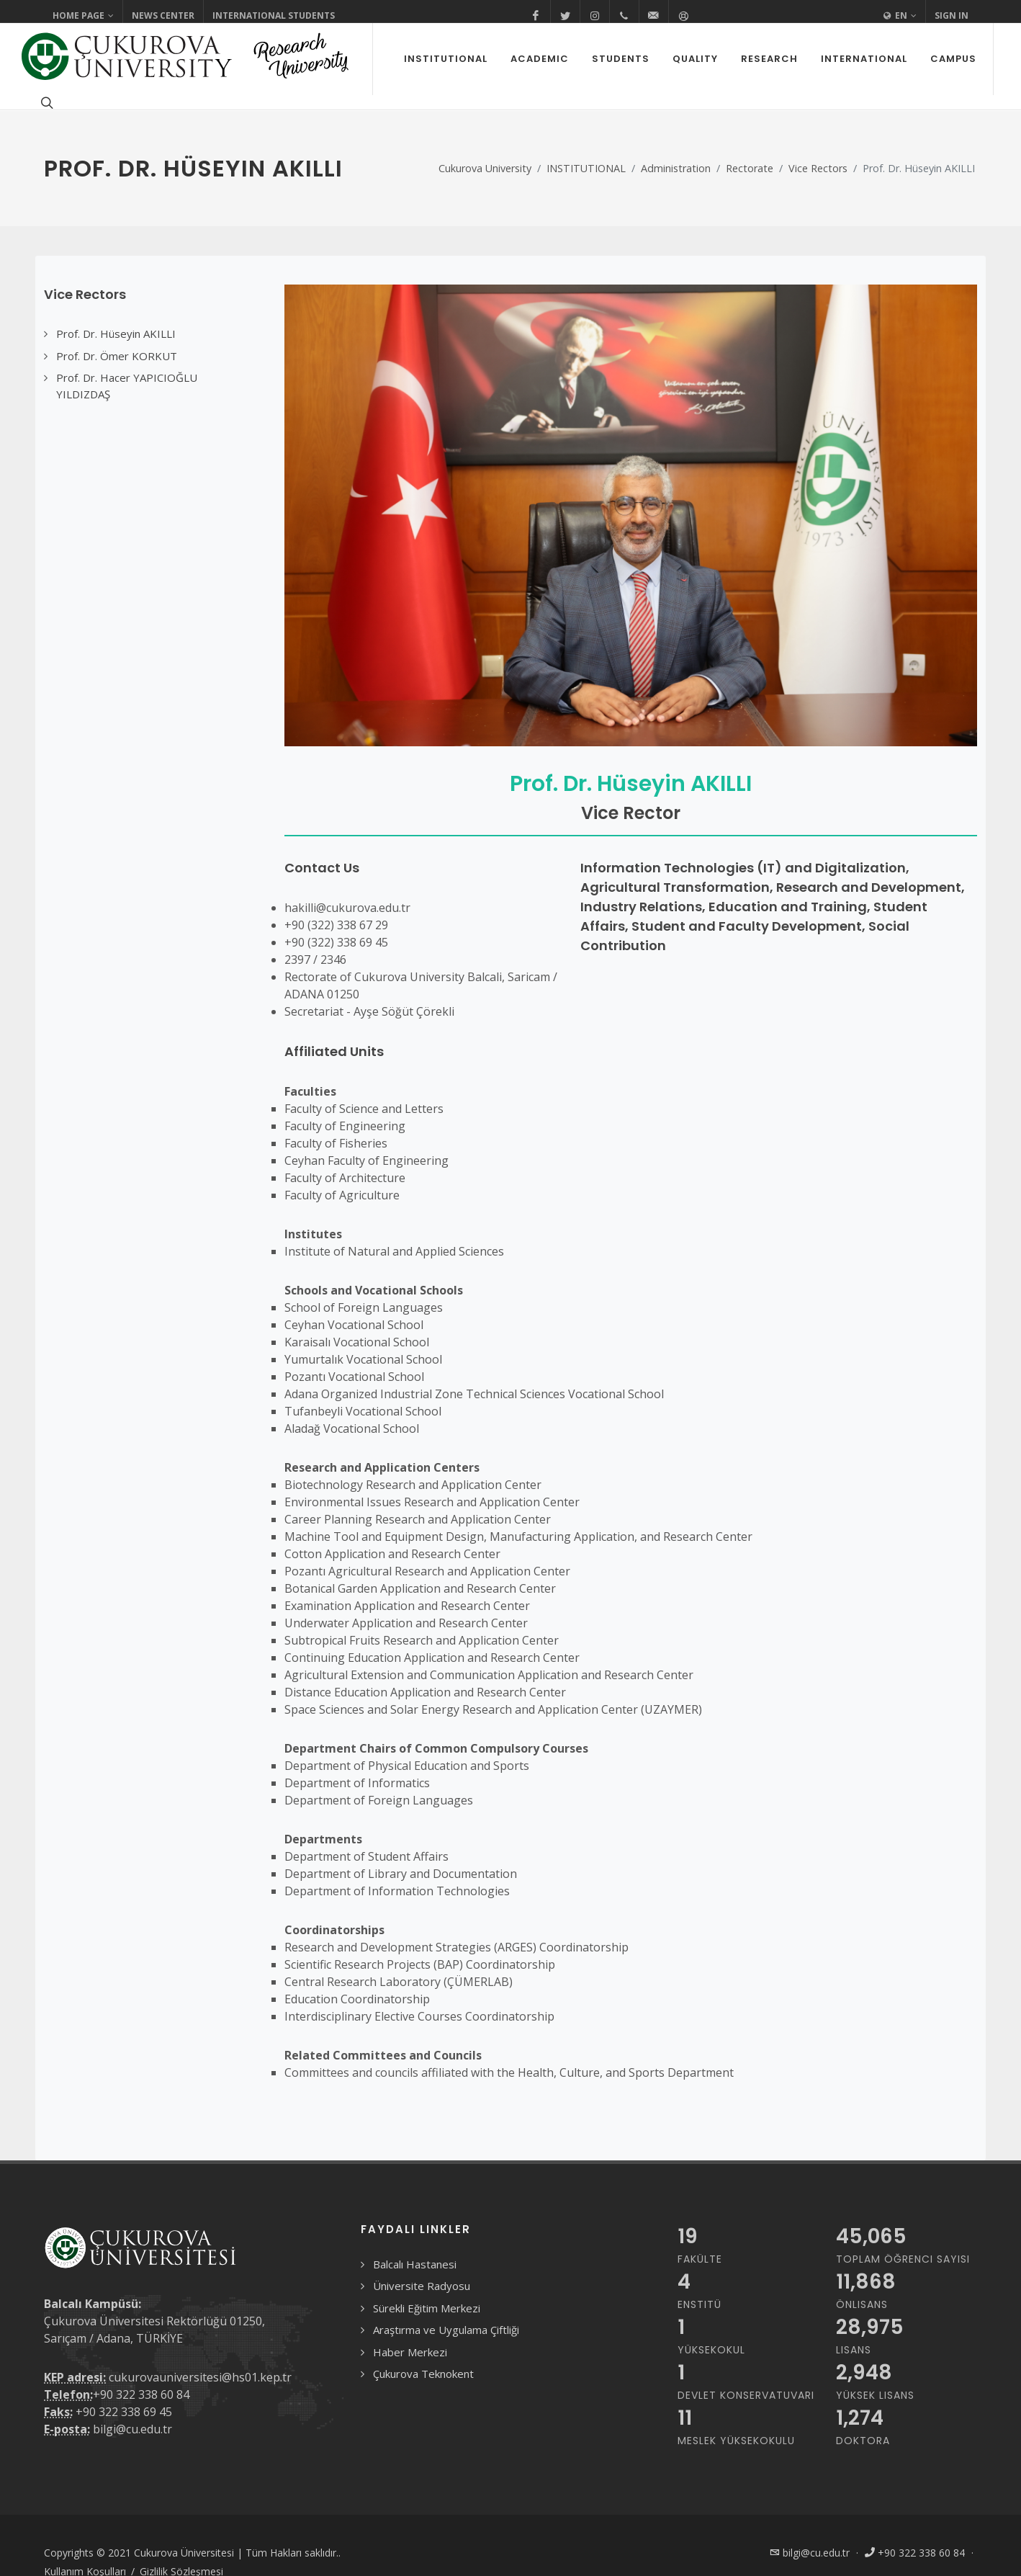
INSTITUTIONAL (586, 168)
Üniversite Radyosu (421, 2285)
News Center (163, 15)
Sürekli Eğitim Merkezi (426, 2308)
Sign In (951, 15)
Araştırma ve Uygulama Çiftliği (446, 2329)
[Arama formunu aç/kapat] (45, 102)
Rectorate (749, 168)
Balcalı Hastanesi (414, 2264)
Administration (676, 168)
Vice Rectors (817, 168)
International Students (273, 15)
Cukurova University (484, 168)
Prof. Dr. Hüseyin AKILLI (631, 784)
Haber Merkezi (410, 2352)
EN (900, 16)
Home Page (83, 16)
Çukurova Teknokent (423, 2373)
